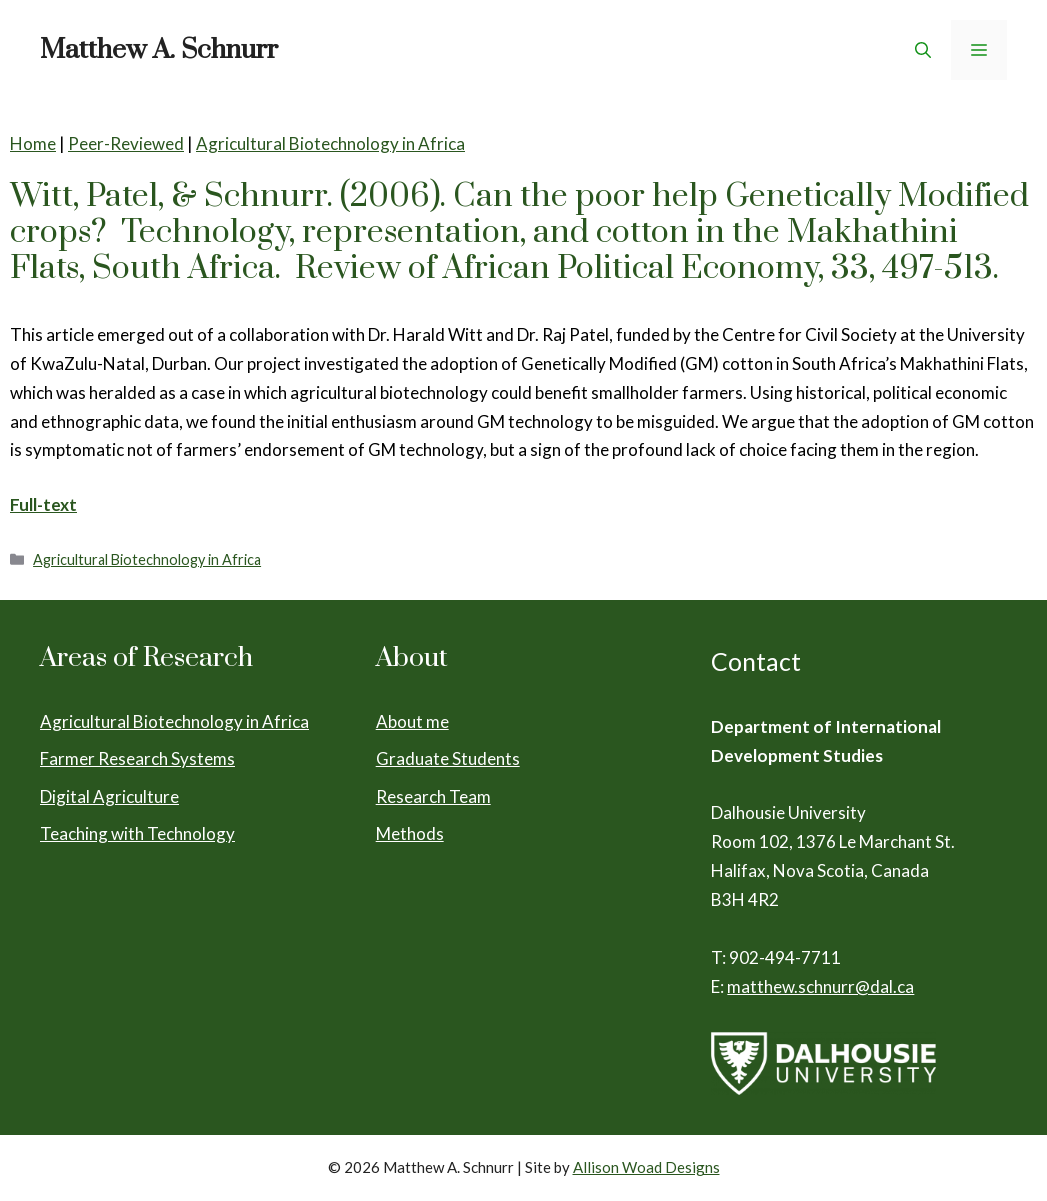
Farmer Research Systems (137, 758)
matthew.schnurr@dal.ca (820, 986)
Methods (410, 833)
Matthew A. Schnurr (159, 50)
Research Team (433, 796)
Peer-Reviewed (126, 143)
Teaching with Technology (137, 833)
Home (33, 143)
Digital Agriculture (109, 796)
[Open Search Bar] (923, 50)
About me (412, 721)
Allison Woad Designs (646, 1167)
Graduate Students (448, 758)
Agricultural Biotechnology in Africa (330, 143)
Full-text (43, 504)
